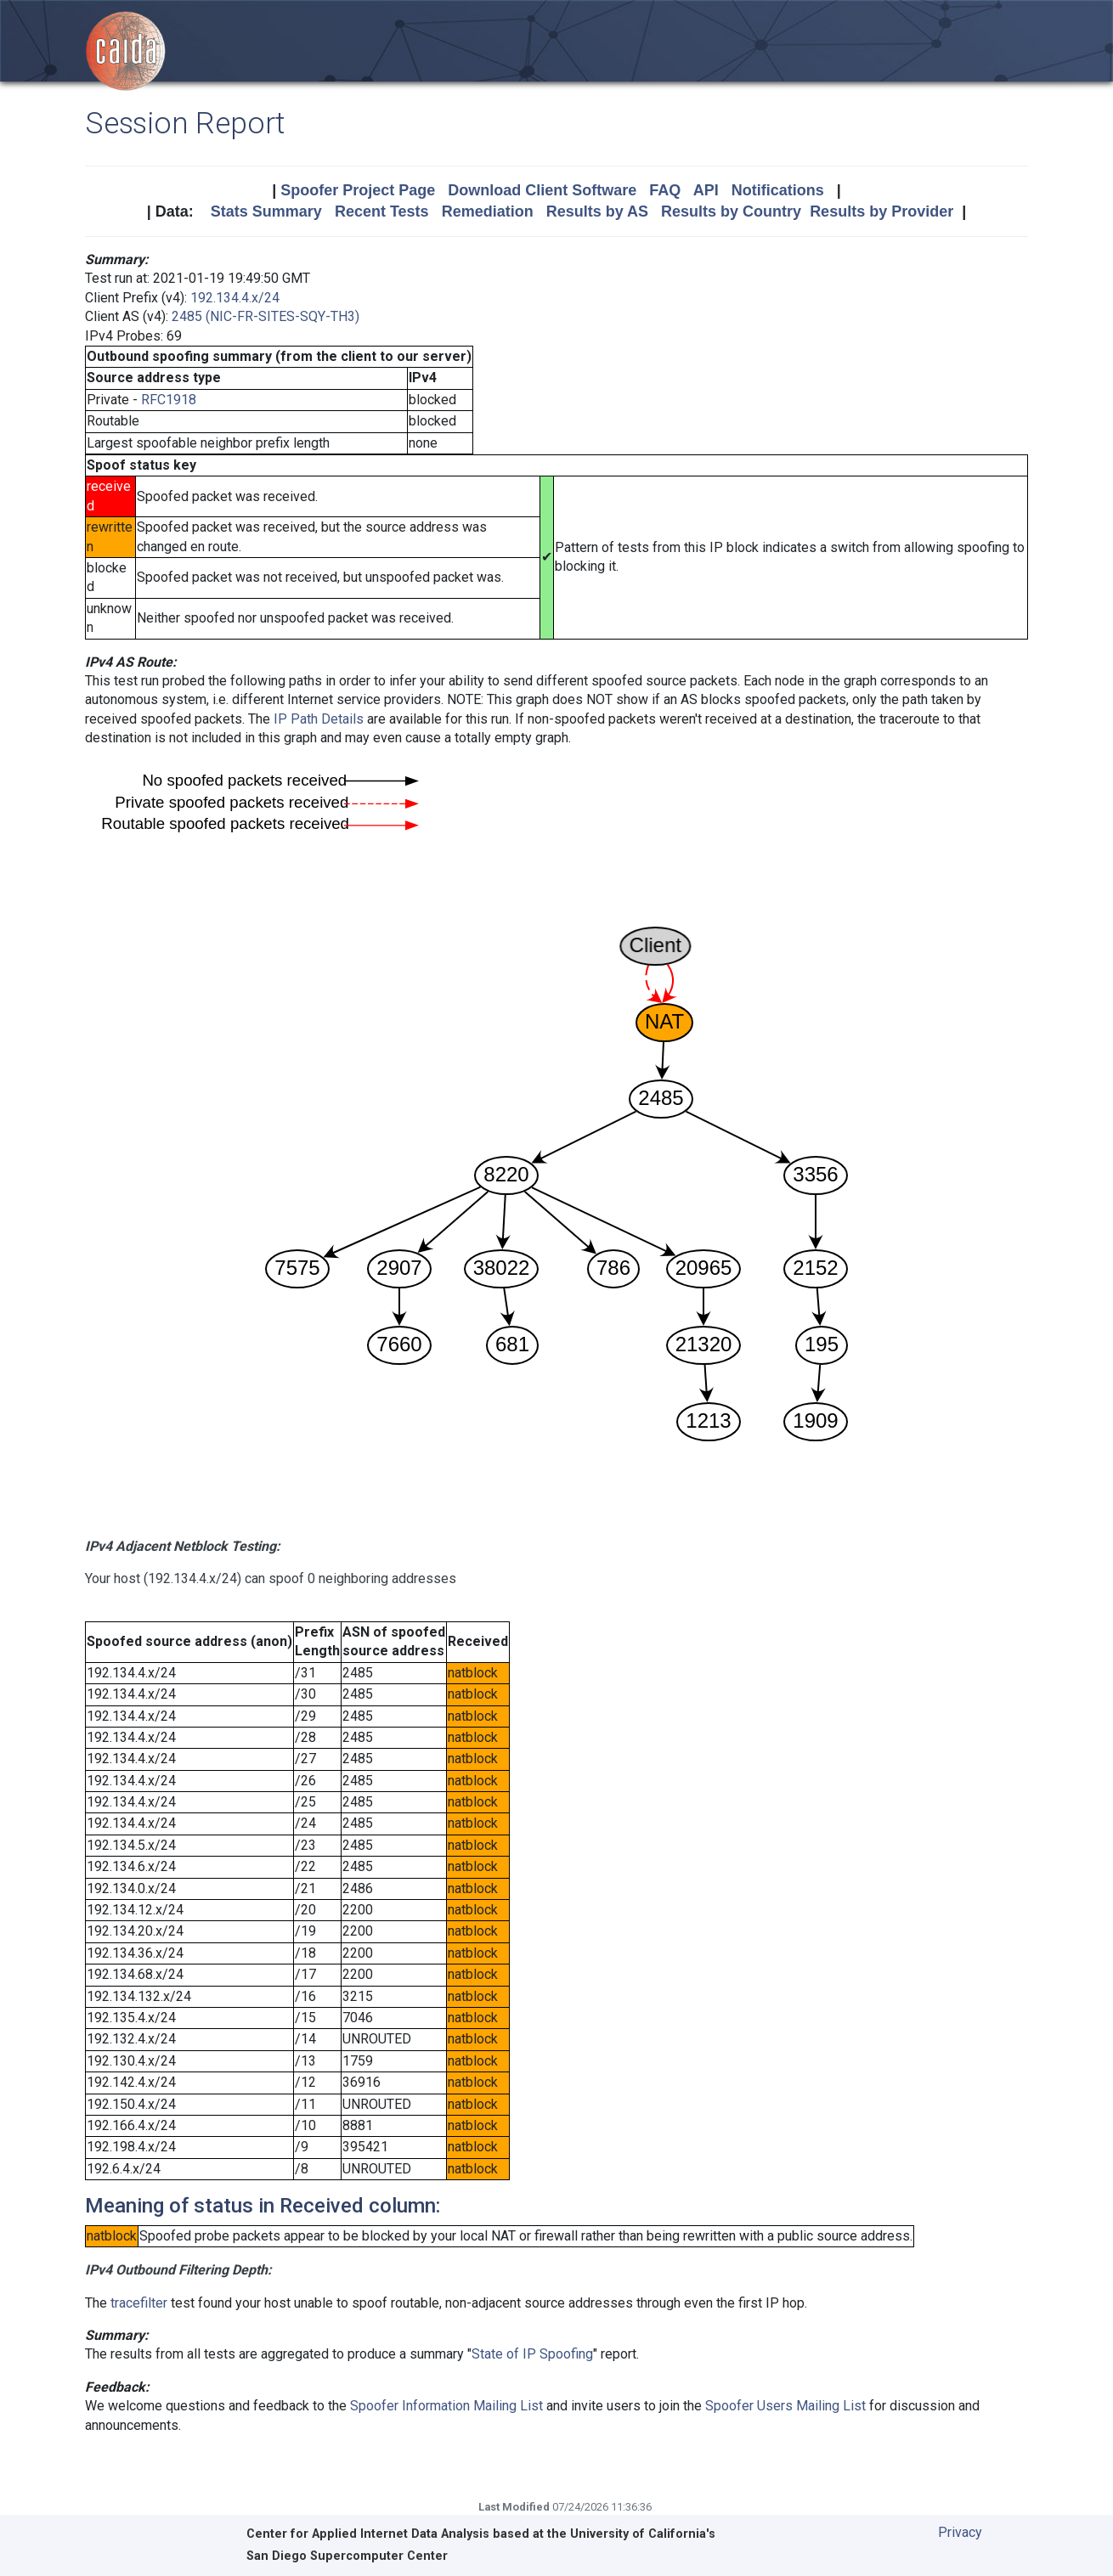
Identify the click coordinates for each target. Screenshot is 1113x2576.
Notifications (778, 190)
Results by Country (731, 211)
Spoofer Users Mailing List (785, 2406)
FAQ (665, 190)
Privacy (960, 2532)
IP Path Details (319, 719)
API (706, 190)
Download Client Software (542, 190)
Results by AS (597, 211)
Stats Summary (266, 211)
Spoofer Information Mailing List (446, 2406)
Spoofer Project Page (357, 190)
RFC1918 (168, 400)
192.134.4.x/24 (235, 298)
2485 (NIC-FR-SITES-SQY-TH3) (265, 316)
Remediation (488, 211)
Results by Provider (881, 211)
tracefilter (138, 2303)
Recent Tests (382, 211)
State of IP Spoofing (532, 2354)
